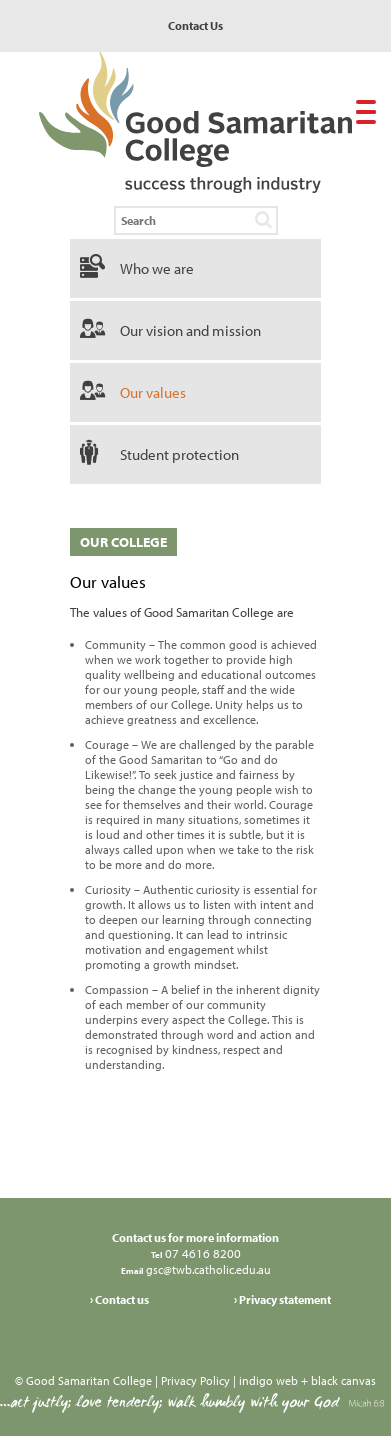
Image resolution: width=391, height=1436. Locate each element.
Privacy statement (285, 1299)
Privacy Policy (195, 1380)
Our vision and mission (190, 330)
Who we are (157, 268)
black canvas (343, 1380)
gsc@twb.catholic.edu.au (207, 1269)
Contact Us (195, 25)
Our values (153, 392)
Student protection (179, 454)
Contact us (122, 1299)
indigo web (268, 1380)
